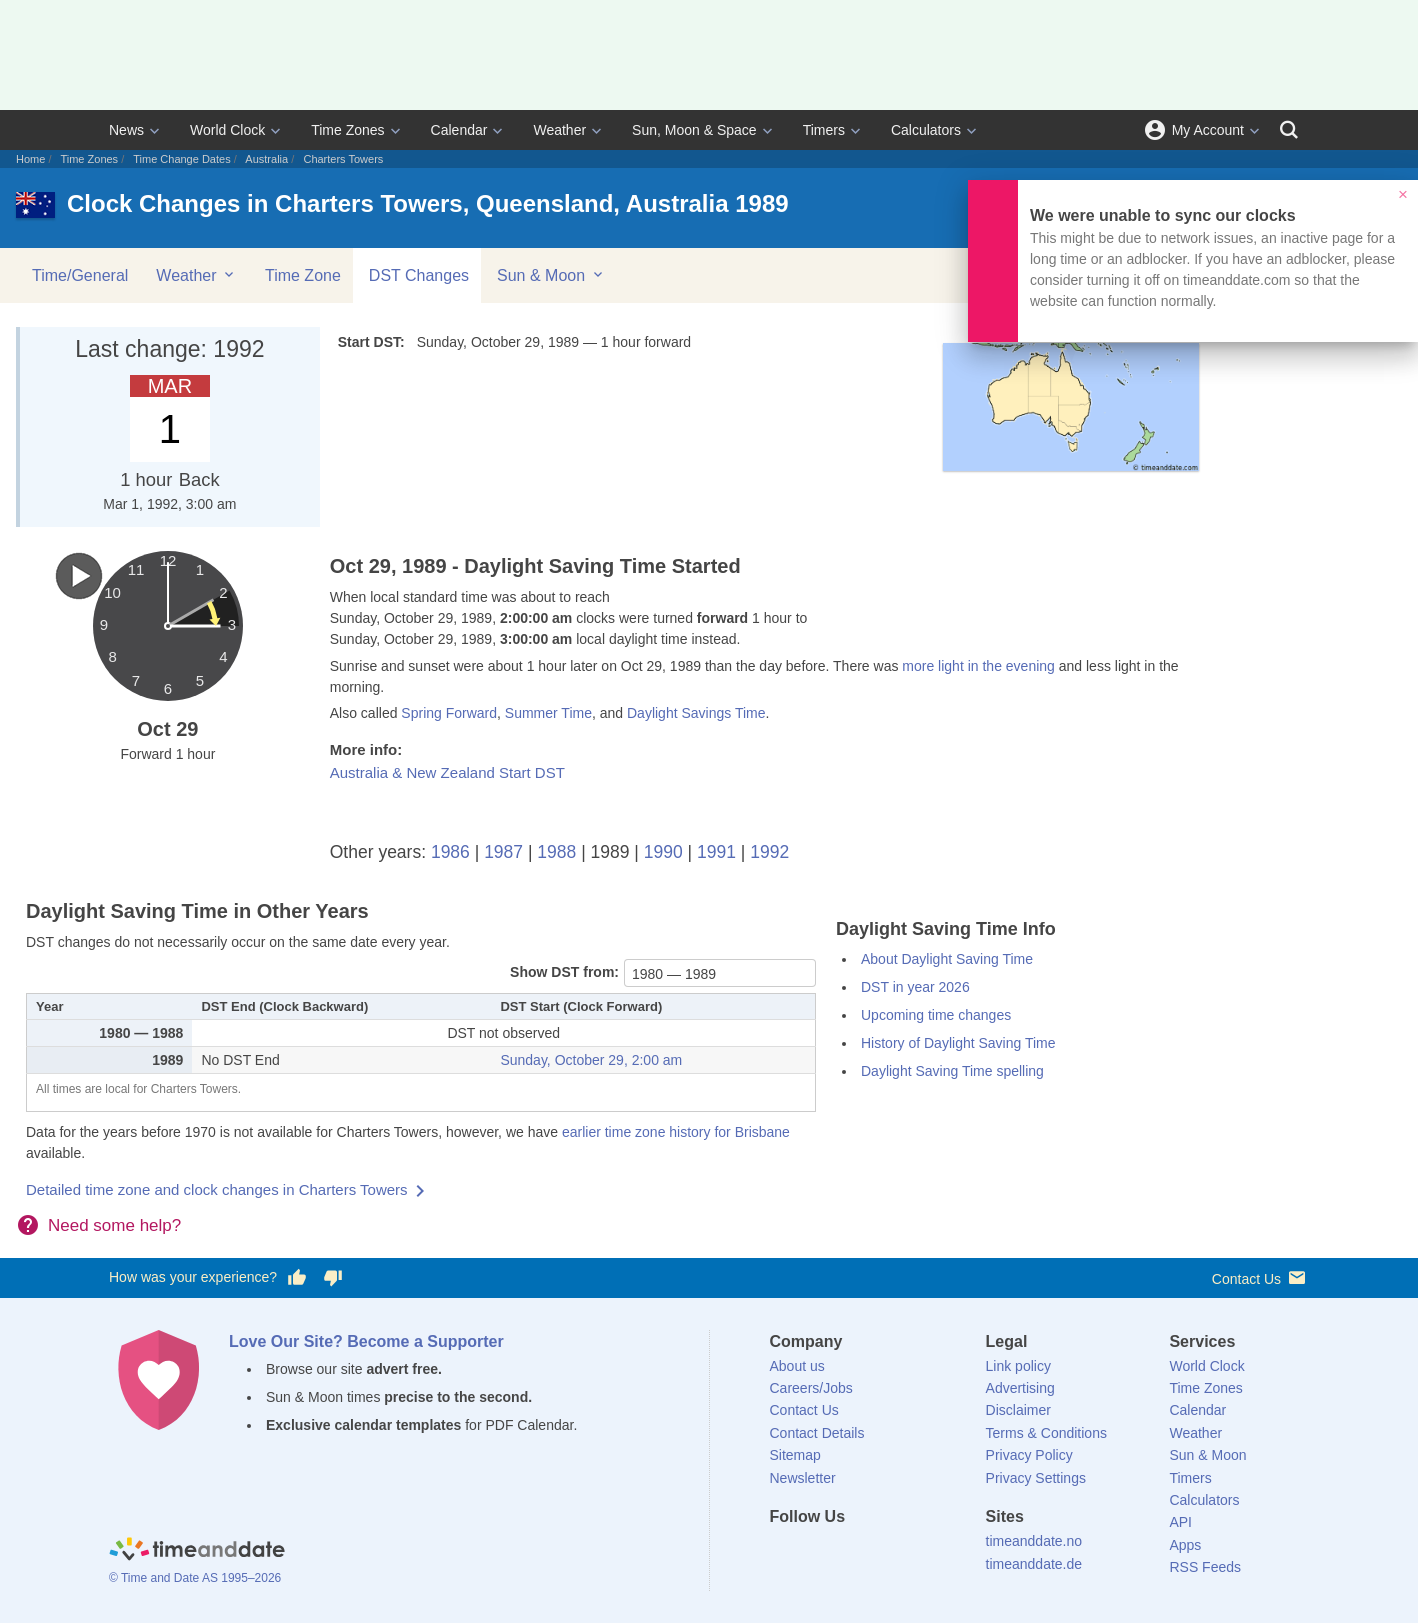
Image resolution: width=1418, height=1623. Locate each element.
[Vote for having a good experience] (297, 1278)
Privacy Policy (1029, 1455)
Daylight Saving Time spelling (952, 1071)
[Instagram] (886, 1553)
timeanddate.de (1034, 1564)
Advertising (1020, 1388)
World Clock (227, 130)
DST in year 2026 (915, 987)
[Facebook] (785, 1553)
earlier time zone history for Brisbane (676, 1132)
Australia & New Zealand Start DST (447, 772)
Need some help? (114, 1225)
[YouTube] (920, 1553)
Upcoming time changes (936, 1015)
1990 (663, 852)
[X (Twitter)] (818, 1553)
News (126, 130)
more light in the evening (978, 666)
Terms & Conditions (1046, 1433)
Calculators (926, 130)
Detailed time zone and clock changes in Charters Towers (217, 1189)
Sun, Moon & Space (694, 130)
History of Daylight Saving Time (958, 1043)
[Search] (1289, 130)
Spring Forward (449, 713)
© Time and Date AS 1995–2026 (195, 1578)
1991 (716, 852)
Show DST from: (564, 972)
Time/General (80, 275)
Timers (824, 130)
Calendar (459, 130)
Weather (559, 130)
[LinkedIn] (852, 1553)
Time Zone (303, 275)
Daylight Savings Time (696, 713)
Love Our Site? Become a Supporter (366, 1341)
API (1180, 1522)
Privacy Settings (1036, 1478)
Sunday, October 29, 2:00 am (591, 1060)
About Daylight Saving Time (947, 959)
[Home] (197, 1551)
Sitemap (795, 1455)
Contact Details (817, 1433)
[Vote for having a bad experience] (333, 1278)
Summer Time (548, 713)
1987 (503, 852)
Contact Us (1260, 1277)
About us (797, 1366)
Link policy (1018, 1366)
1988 (556, 852)
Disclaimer (1018, 1410)
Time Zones (347, 130)
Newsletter (803, 1478)
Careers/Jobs (811, 1388)
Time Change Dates (181, 159)
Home (30, 159)
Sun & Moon (551, 275)
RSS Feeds (1205, 1567)
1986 (450, 852)
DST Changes (419, 275)
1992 (769, 852)
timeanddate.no (1034, 1541)
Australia (266, 159)
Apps (1185, 1545)
